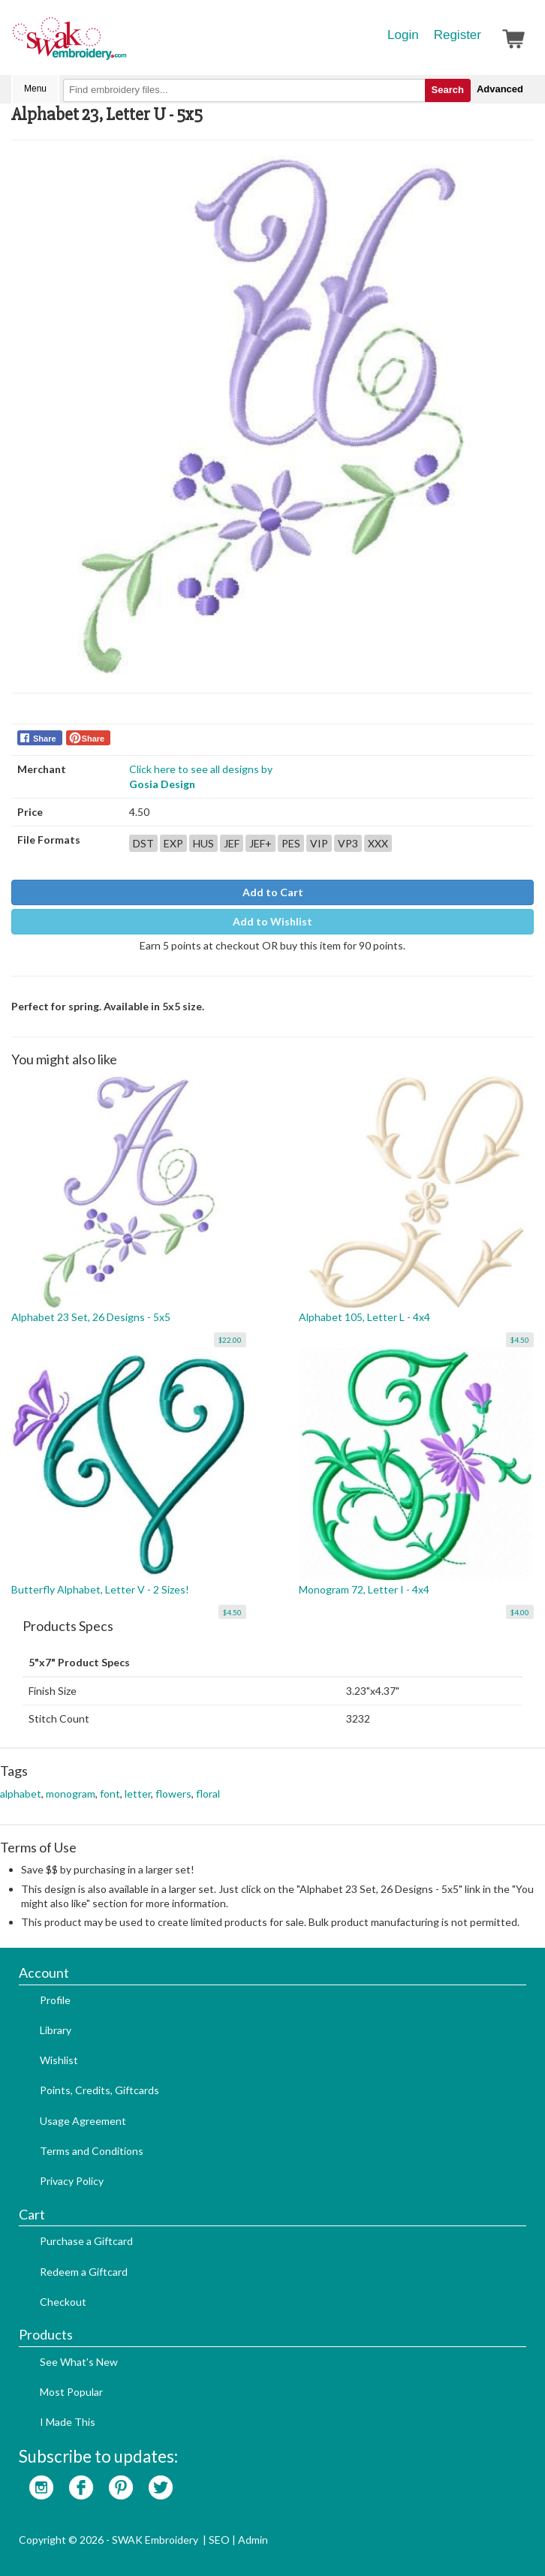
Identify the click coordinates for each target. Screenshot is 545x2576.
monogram (70, 1793)
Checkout (63, 2301)
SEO (219, 2539)
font (110, 1793)
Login (403, 35)
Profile (55, 2000)
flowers (173, 1793)
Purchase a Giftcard (86, 2240)
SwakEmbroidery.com (123, 45)
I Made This (67, 2421)
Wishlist (59, 2060)
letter (138, 1793)
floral (208, 1793)
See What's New (79, 2361)
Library (55, 2030)
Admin (253, 2539)
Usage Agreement (83, 2120)
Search (448, 89)
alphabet (20, 1793)
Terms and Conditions (91, 2150)
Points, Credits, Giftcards (99, 2090)
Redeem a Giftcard (84, 2271)
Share (44, 738)
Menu (35, 88)
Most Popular (71, 2391)
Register (457, 35)
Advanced (500, 89)
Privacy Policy (72, 2180)
